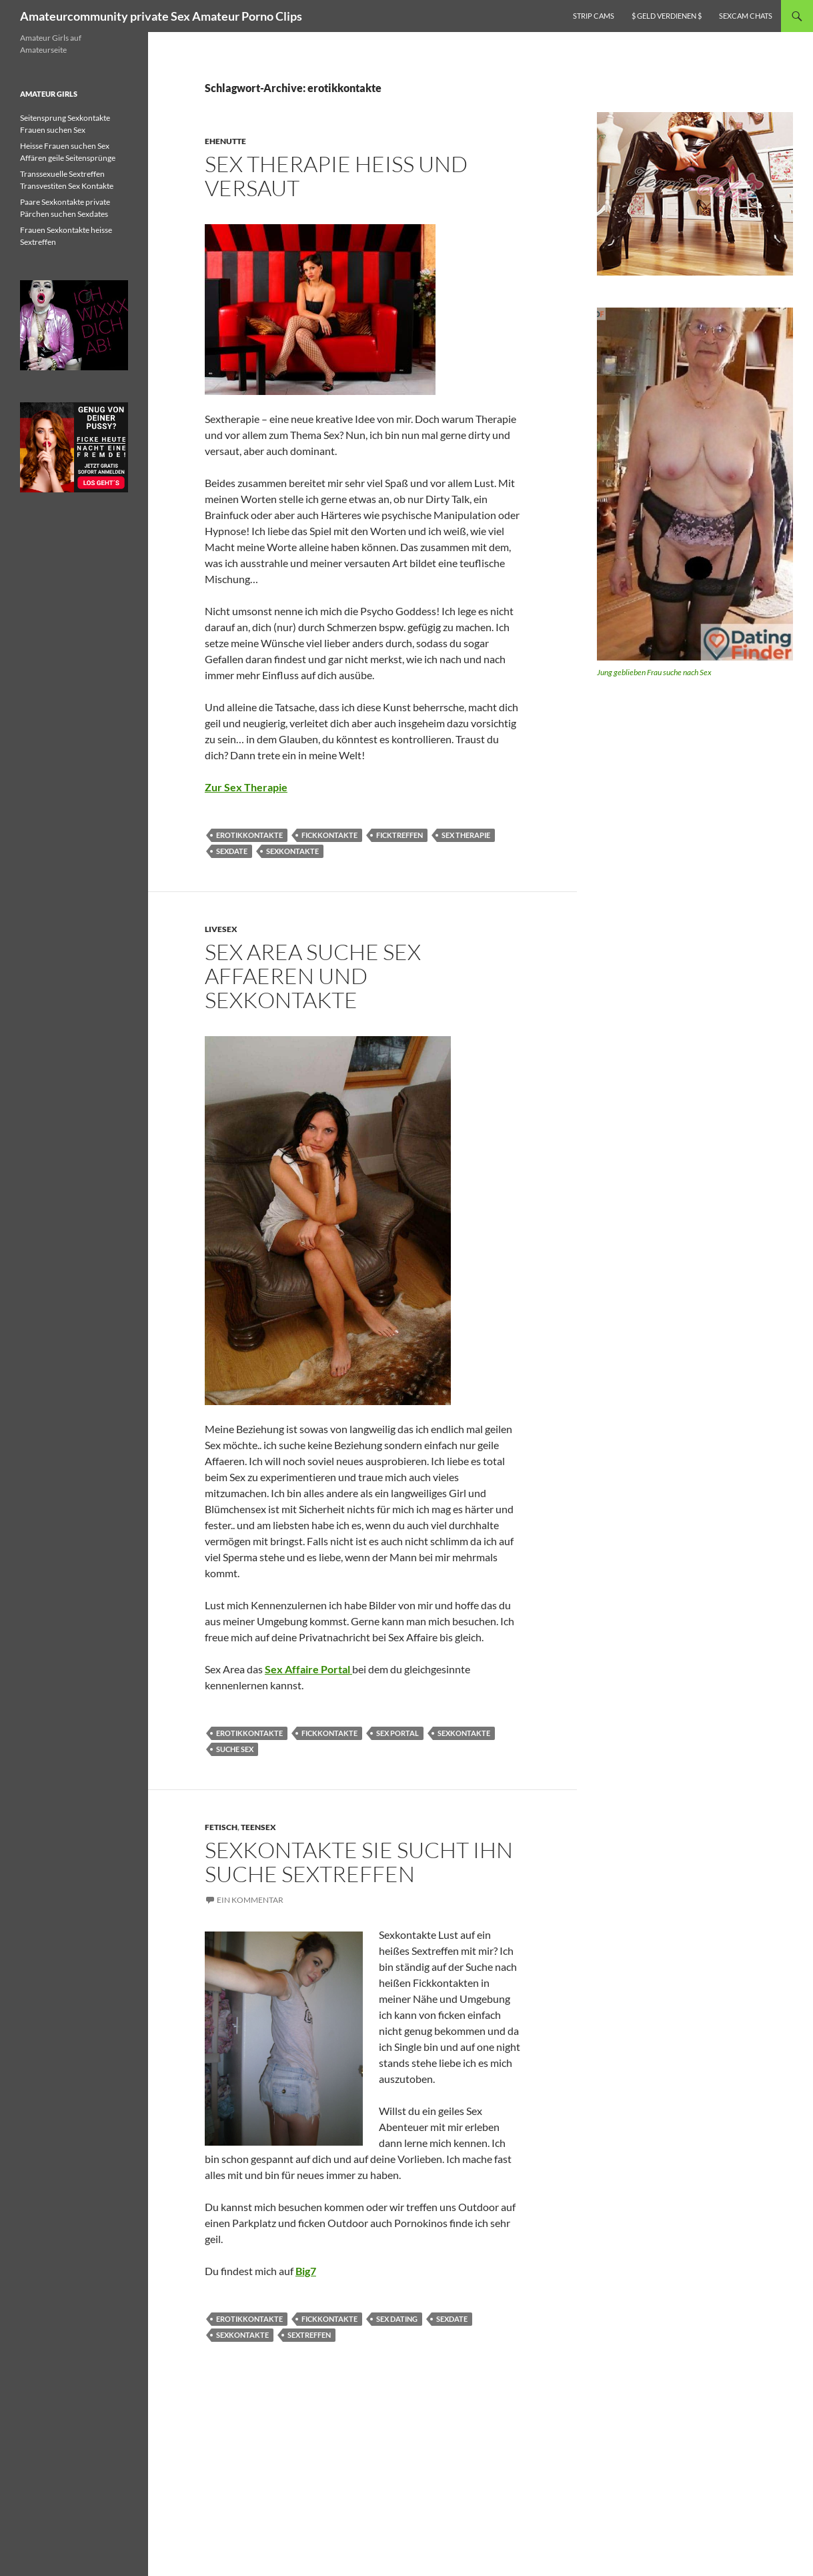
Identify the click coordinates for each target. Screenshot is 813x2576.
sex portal (397, 1733)
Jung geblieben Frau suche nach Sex (654, 672)
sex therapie (466, 835)
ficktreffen (399, 835)
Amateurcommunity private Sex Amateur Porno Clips (161, 16)
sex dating (397, 2318)
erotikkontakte (249, 835)
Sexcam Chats (745, 15)
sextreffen (309, 2334)
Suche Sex (234, 1749)
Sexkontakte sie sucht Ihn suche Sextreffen (359, 1861)
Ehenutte (225, 141)
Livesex (221, 929)
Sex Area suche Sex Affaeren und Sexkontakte (313, 975)
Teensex (258, 1827)
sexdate (231, 851)
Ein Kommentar (250, 1900)
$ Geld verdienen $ (667, 15)
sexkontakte (292, 851)
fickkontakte (329, 835)
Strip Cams (593, 15)
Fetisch (221, 1827)
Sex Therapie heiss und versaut (336, 175)
